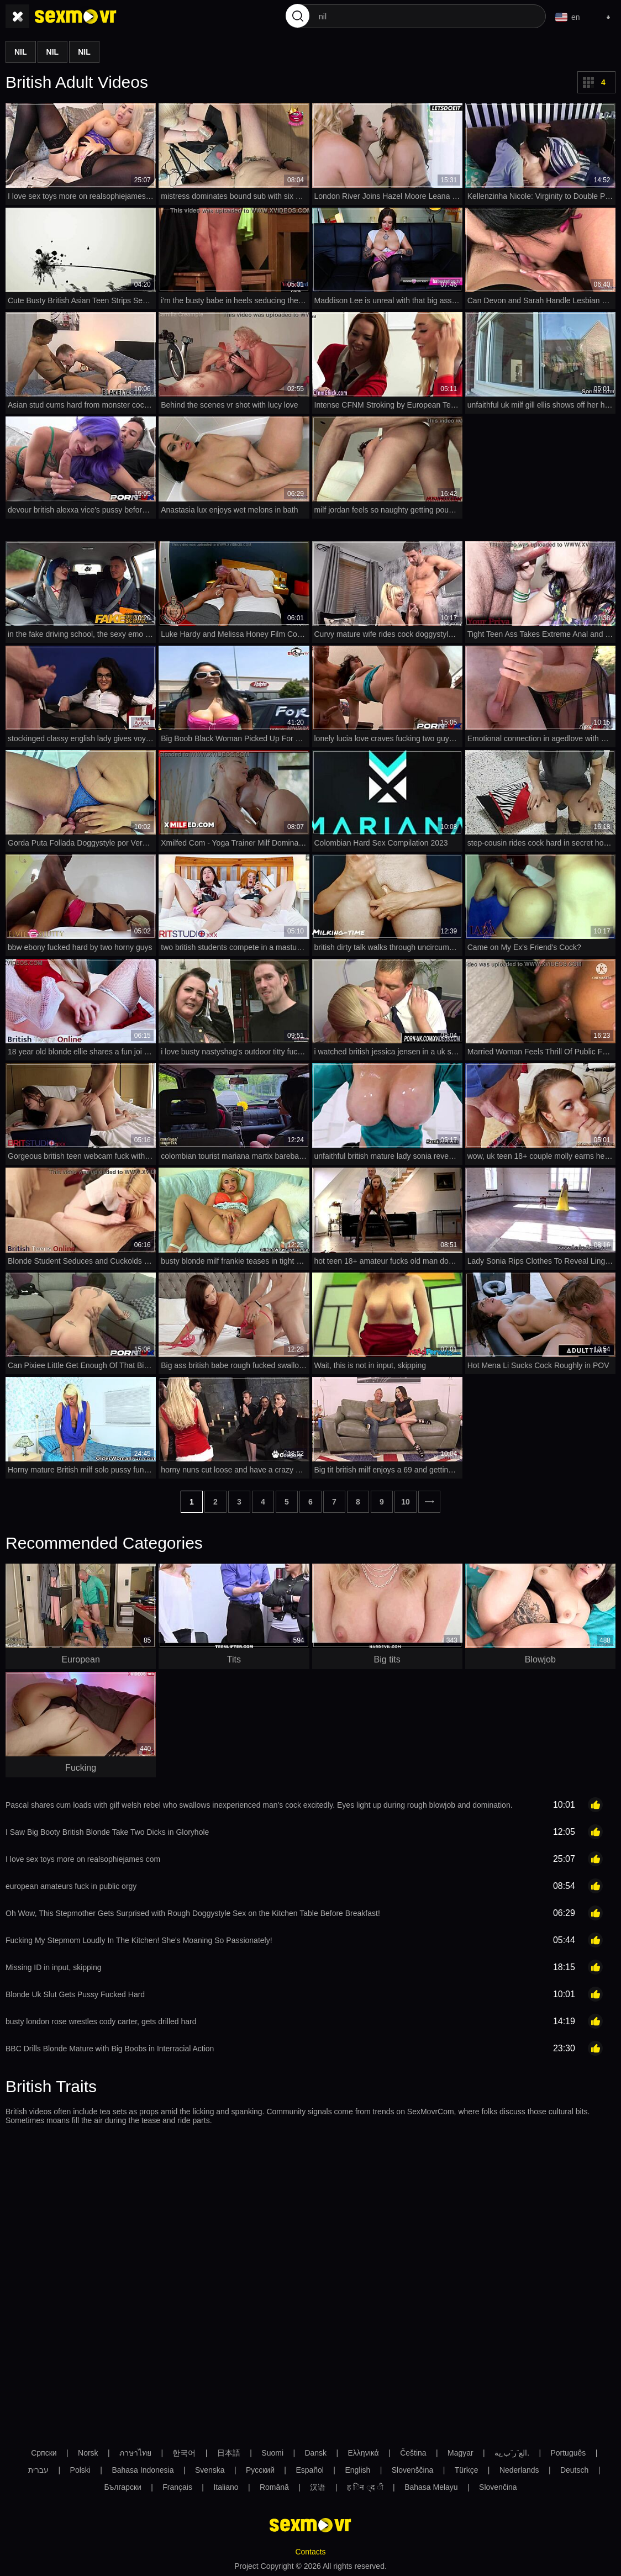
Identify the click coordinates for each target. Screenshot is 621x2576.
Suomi (272, 2452)
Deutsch (574, 2470)
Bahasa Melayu (431, 2487)
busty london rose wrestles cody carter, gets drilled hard (101, 2021)
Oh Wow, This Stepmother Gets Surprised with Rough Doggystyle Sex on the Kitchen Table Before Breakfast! (193, 1913)
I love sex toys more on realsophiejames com (83, 1859)
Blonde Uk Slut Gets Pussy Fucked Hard (75, 1994)
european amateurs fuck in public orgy (71, 1886)
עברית (38, 2470)
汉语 (317, 2487)
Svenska (210, 2470)
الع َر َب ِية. (511, 2452)
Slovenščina (413, 2470)
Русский (260, 2470)
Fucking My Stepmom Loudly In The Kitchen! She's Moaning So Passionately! (139, 1940)
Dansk (315, 2452)
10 (405, 1501)
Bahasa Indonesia (142, 2470)
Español (310, 2470)
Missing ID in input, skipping (54, 1967)
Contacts (310, 2551)
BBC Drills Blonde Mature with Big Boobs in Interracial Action (110, 2048)
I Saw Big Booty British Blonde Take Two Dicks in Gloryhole (107, 1832)
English (357, 2470)
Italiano (225, 2487)
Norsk (88, 2452)
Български (122, 2487)
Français (177, 2487)
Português (568, 2452)
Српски (43, 2452)
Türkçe (466, 2470)
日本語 (228, 2452)
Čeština (413, 2452)
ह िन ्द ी (365, 2487)
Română (274, 2487)
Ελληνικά (363, 2452)
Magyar (460, 2452)
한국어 (184, 2452)
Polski (80, 2470)
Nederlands (519, 2470)
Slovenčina (498, 2487)
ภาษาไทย (135, 2452)
